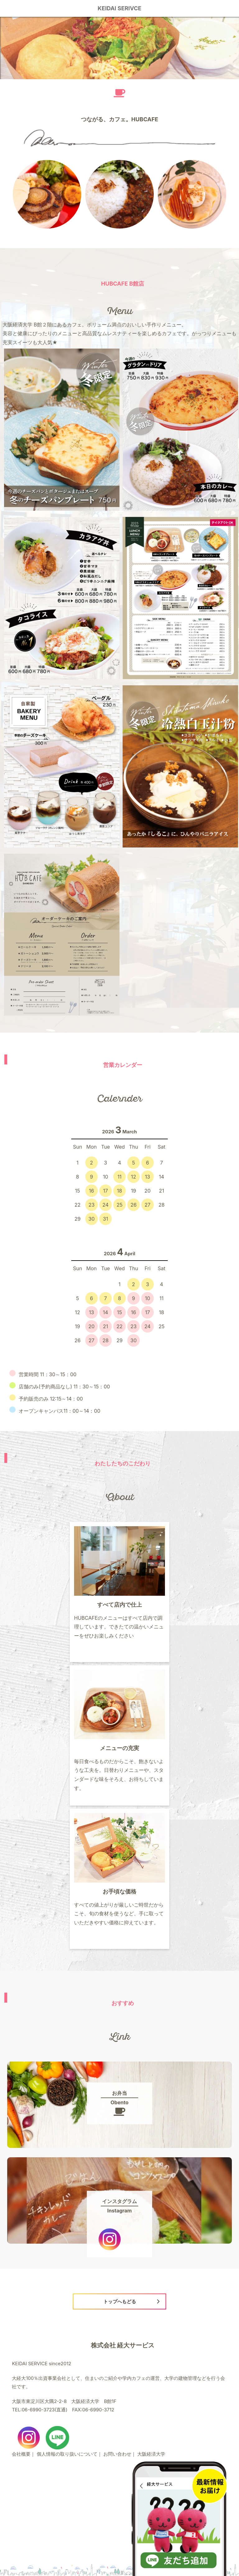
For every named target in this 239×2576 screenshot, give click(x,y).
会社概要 (21, 2454)
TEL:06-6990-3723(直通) (39, 2410)
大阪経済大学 (151, 2454)
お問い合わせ (117, 2454)
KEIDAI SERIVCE (120, 8)
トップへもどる (119, 2301)
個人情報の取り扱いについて (67, 2454)
